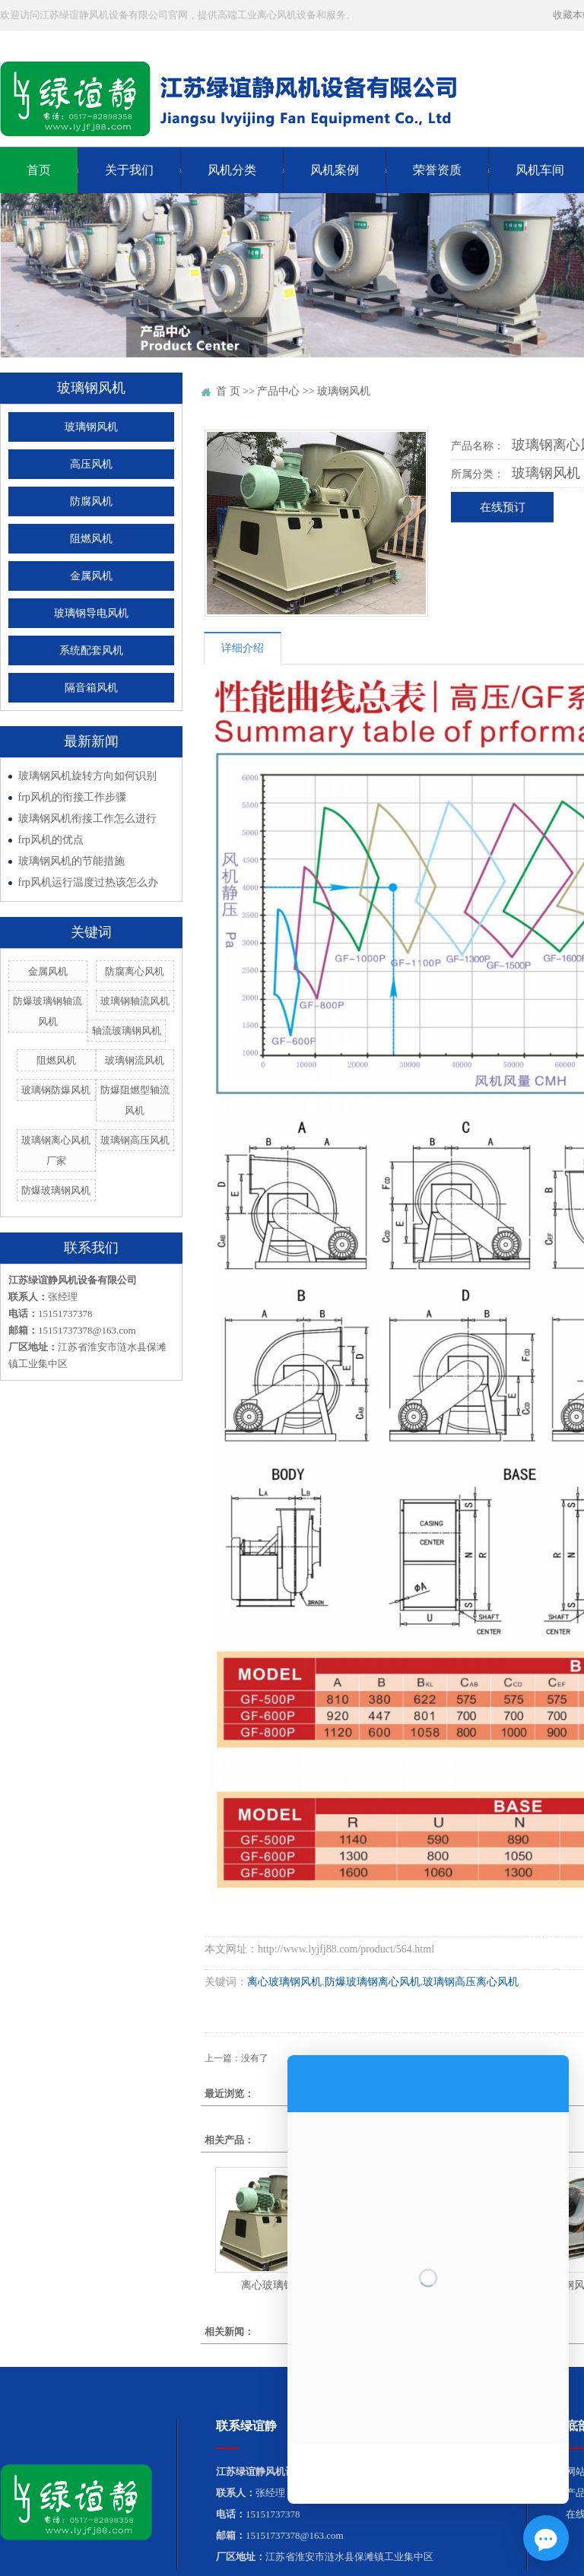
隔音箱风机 (91, 687)
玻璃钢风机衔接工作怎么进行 (87, 818)
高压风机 (91, 464)
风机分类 (232, 169)
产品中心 (278, 391)
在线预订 (502, 507)
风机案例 (334, 169)
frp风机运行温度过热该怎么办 (88, 882)
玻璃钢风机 (91, 427)
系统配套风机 (91, 650)
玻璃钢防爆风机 (55, 1090)
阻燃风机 (91, 538)
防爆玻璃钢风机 (55, 1190)
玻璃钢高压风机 (135, 1140)
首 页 (228, 391)
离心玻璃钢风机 (284, 1982)
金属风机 (91, 576)
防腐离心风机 (134, 971)
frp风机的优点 (51, 839)
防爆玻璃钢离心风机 (373, 1982)
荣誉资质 (437, 169)
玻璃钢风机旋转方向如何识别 (87, 776)
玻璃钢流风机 (134, 1060)
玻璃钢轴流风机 (135, 1001)
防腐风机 (91, 501)
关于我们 (129, 169)
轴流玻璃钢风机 (126, 1030)
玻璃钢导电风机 (91, 613)
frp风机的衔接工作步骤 (72, 797)
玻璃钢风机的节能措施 (71, 861)
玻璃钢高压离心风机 (471, 1982)
